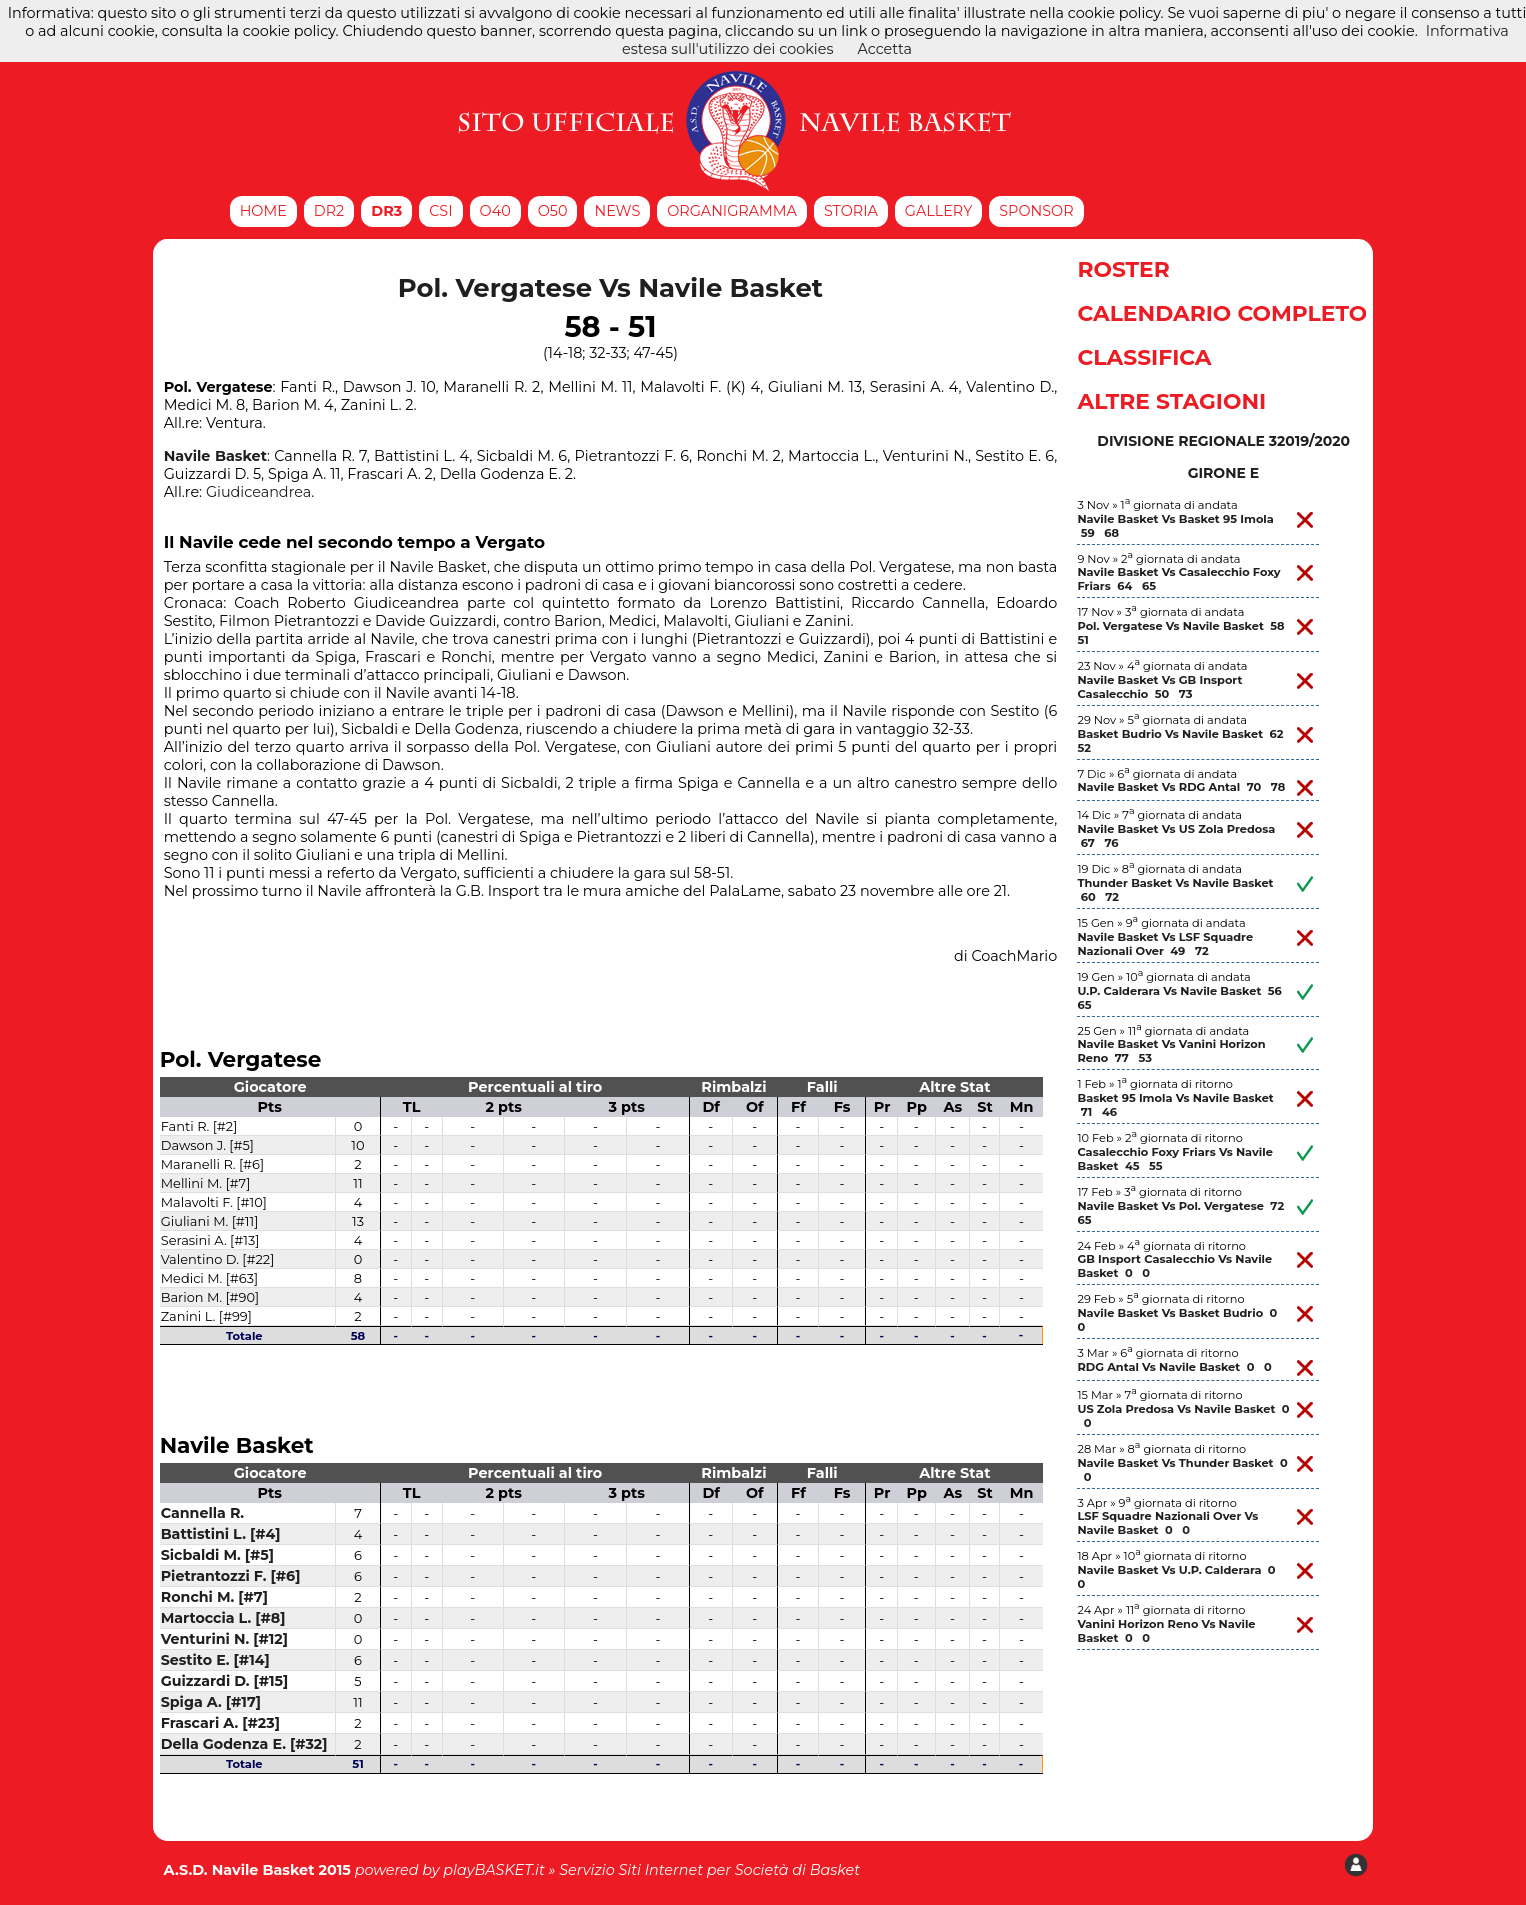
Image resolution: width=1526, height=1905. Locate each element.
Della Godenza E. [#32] (244, 1744)
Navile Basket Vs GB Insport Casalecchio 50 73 (1159, 687)
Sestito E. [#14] (215, 1660)
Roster (1123, 269)
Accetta (884, 49)
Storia (851, 211)
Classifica (1144, 357)
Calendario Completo (1222, 313)
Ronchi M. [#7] (214, 1597)
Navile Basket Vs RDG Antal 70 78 (1181, 787)
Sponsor (1036, 211)
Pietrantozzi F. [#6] (231, 1576)
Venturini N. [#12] (224, 1639)
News (617, 211)
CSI (440, 211)
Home (263, 211)
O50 (553, 211)
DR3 (386, 211)
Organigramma (732, 211)
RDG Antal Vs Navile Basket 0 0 (1174, 1367)
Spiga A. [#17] (211, 1702)
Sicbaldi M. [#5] (217, 1555)
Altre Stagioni (1171, 401)
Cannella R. (202, 1513)
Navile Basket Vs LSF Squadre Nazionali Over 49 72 (1165, 944)
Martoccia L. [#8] (223, 1618)
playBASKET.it (494, 1870)
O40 (495, 211)
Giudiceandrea (258, 492)
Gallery (938, 211)
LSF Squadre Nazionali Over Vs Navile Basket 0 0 (1167, 1523)
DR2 (329, 211)
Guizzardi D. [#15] (225, 1681)
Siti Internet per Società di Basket (739, 1870)
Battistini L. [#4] (221, 1534)
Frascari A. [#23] (220, 1723)
